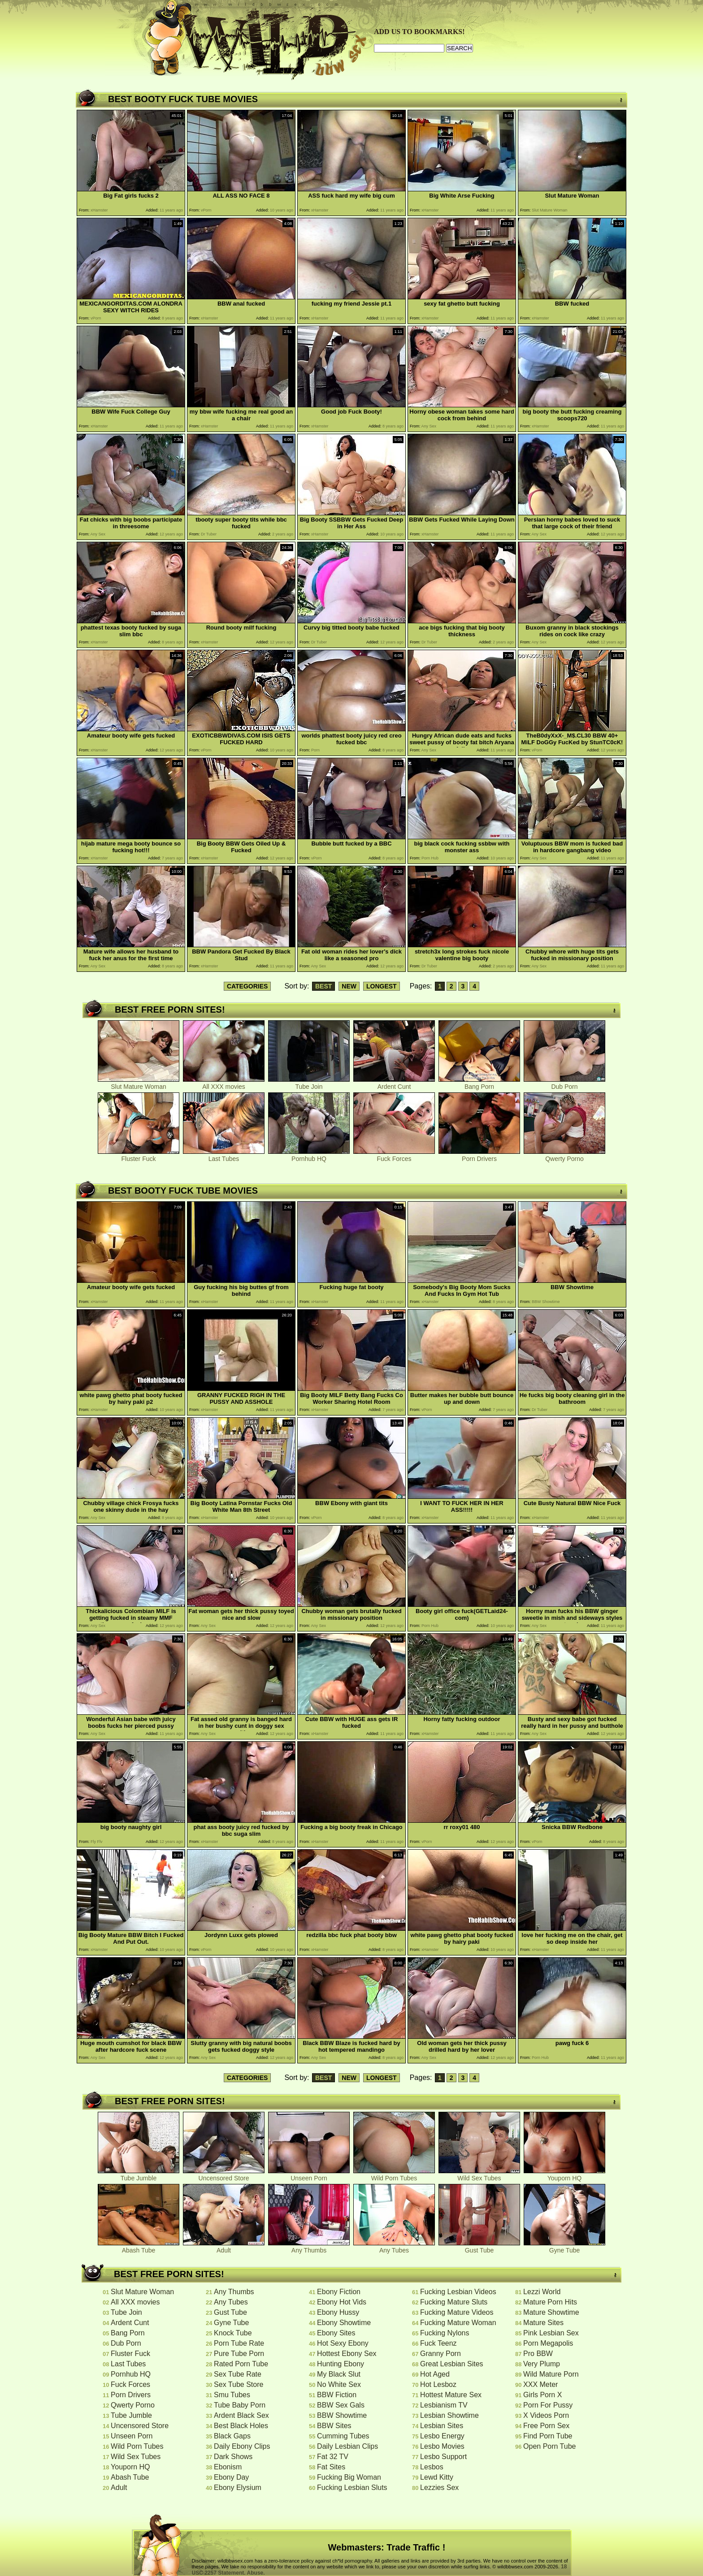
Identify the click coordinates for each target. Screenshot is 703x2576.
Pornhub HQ (309, 1155)
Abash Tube (138, 2247)
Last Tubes (224, 1155)
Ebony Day (231, 2477)
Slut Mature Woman (138, 1083)
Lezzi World (541, 2292)
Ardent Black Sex (241, 2415)
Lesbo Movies (442, 2446)
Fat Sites (331, 2467)
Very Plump (541, 2364)
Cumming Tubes (343, 2436)
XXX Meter (540, 2384)
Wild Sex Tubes (479, 2175)
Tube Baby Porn (239, 2405)
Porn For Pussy (548, 2405)
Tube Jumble (138, 2175)
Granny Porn (440, 2353)
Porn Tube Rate (239, 2343)
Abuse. (256, 2573)
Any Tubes (394, 2247)
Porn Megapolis (548, 2343)
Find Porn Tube (547, 2436)
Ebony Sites (336, 2333)
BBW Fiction (336, 2395)
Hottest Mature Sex (451, 2395)
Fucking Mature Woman (458, 2322)
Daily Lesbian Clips (347, 2446)
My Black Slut (338, 2374)
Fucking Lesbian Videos (458, 2292)
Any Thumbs (309, 2247)
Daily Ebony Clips (242, 2446)
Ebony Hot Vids (341, 2302)
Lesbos (431, 2467)
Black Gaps (232, 2436)
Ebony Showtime (344, 2322)
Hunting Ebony (340, 2364)
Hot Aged (435, 2374)
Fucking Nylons (444, 2333)
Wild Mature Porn (551, 2374)
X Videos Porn (546, 2415)
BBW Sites (334, 2425)
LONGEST (381, 986)
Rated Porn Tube (241, 2364)
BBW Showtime (342, 2415)
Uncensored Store (224, 2175)
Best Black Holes (241, 2425)
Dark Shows (233, 2456)
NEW (349, 986)
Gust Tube (479, 2247)
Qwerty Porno (564, 1155)
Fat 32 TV (332, 2456)
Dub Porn (564, 1083)
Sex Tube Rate (237, 2374)
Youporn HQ (564, 2175)
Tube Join (309, 1083)
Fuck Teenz (438, 2343)
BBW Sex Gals (341, 2405)
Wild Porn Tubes (394, 2175)
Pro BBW (538, 2353)
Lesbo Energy (442, 2436)
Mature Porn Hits (550, 2302)
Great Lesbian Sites (451, 2364)
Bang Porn (479, 1083)
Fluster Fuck (138, 1155)
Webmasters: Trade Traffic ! (387, 2547)
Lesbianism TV (444, 2405)
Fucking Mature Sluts (453, 2302)
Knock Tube (233, 2333)
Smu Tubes (232, 2395)
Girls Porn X (542, 2395)
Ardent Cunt (394, 1083)
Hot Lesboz (438, 2384)
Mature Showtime (551, 2312)
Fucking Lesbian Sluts (352, 2487)
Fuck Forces (394, 1155)
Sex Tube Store (238, 2384)
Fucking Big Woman (349, 2477)
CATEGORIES (247, 986)
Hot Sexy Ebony (343, 2343)
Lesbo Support (443, 2456)
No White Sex (339, 2384)
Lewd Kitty (436, 2477)
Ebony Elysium (237, 2487)
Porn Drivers (479, 1155)
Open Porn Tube (549, 2446)
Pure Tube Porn (239, 2353)
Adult (224, 2247)
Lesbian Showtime (449, 2415)
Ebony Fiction (338, 2292)
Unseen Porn (309, 2175)
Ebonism (228, 2467)
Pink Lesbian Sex (551, 2333)
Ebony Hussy (338, 2312)
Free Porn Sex (546, 2425)
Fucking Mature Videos (456, 2312)
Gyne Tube (564, 2247)
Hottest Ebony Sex (347, 2353)
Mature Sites (543, 2322)
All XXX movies (224, 1083)
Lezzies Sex (439, 2487)
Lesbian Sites (441, 2425)
